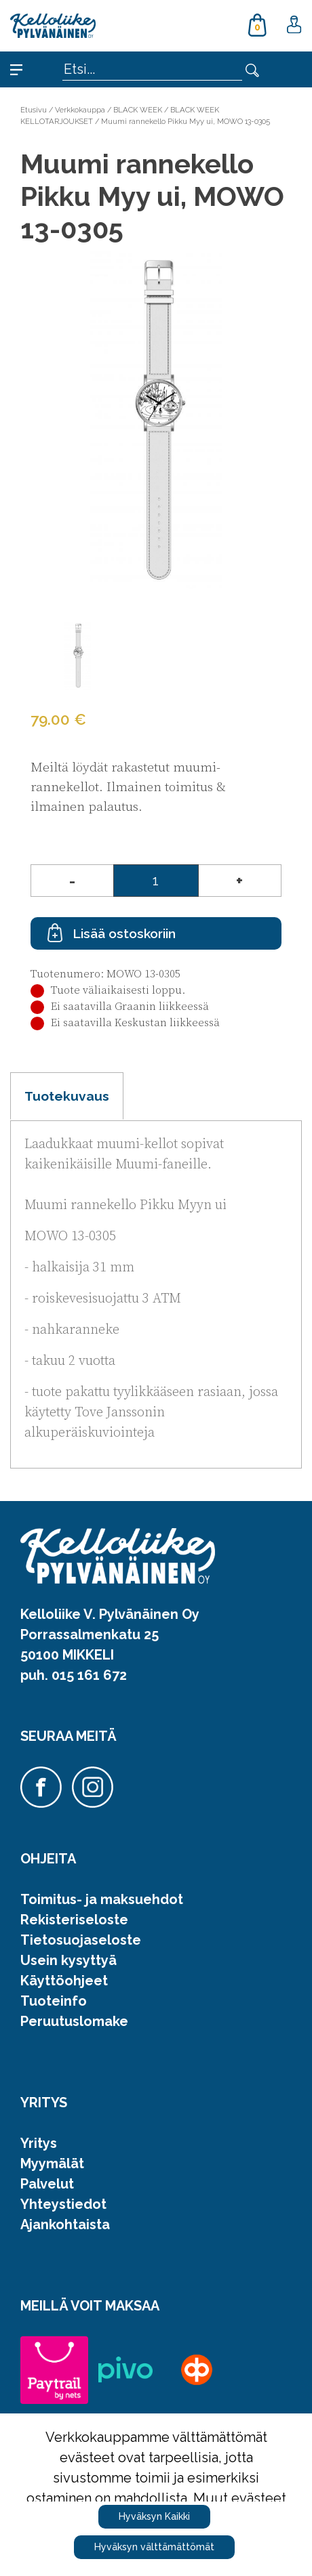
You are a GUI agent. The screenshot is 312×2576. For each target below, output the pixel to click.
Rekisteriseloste (74, 1920)
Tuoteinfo (53, 2001)
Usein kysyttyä (68, 1960)
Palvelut (47, 2184)
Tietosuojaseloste (80, 1940)
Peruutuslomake (74, 2021)
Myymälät (52, 2163)
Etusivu (33, 109)
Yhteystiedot (63, 2204)
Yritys (38, 2143)
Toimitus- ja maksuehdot (101, 1899)
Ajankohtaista (65, 2224)
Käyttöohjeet (64, 1980)
